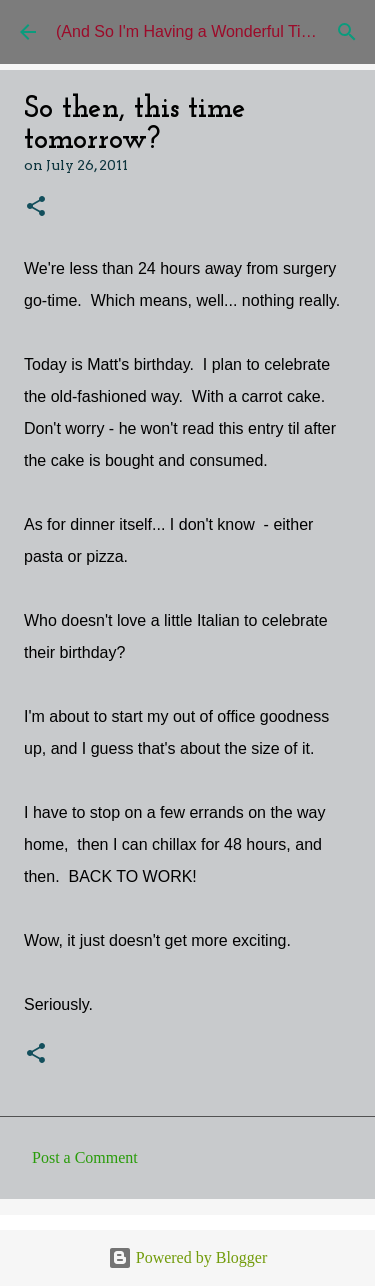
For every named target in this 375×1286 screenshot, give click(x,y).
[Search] (347, 32)
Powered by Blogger (188, 1257)
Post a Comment (85, 1157)
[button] (36, 207)
